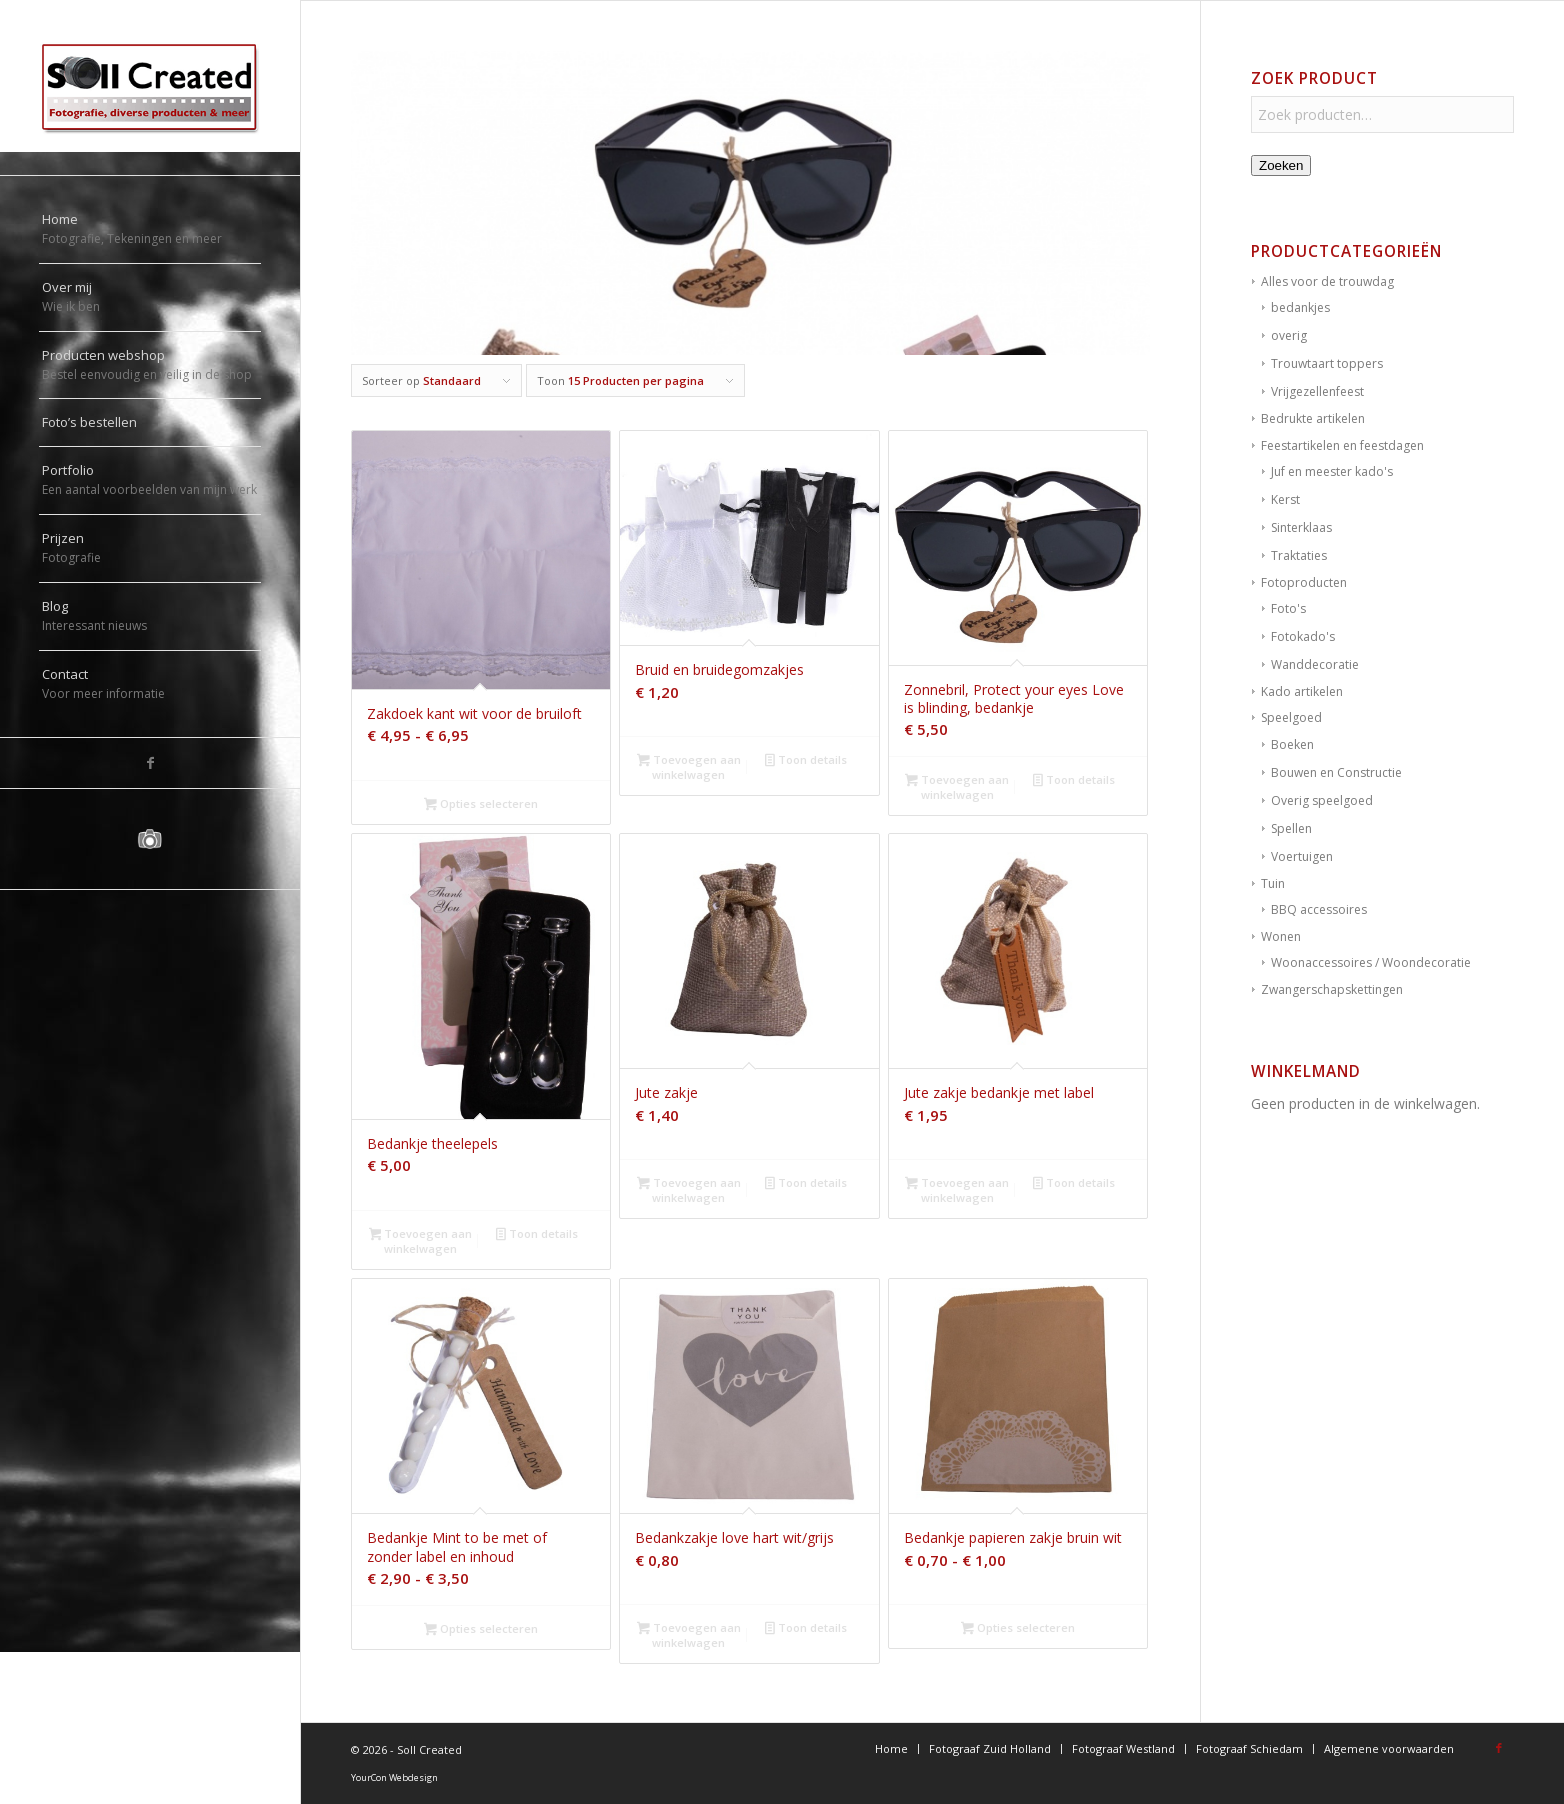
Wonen (1281, 936)
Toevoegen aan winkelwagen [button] (689, 767)
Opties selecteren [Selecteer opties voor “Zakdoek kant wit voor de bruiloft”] (481, 805)
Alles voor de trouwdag (1327, 281)
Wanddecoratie (1315, 664)
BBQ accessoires (1319, 909)
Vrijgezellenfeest (1317, 391)
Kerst (1285, 499)
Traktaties (1299, 555)
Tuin (1273, 883)
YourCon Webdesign (394, 1777)
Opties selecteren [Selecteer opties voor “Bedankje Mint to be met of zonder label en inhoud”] (481, 1630)
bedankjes (1300, 307)
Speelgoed (1291, 717)
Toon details (806, 761)
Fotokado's (1303, 636)
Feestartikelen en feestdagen (1342, 445)
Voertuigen (1302, 856)
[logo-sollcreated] (150, 87)
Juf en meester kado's (1332, 471)
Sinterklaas (1301, 527)
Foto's (1288, 608)
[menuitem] (150, 230)
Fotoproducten (1304, 582)
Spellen (1291, 828)
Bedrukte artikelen (1313, 418)
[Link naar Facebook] (150, 763)
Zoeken (1281, 165)
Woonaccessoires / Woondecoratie (1371, 962)
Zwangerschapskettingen (1332, 989)
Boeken (1292, 744)
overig (1289, 335)
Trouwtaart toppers (1327, 363)
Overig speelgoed (1322, 800)
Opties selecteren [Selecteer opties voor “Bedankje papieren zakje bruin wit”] (1018, 1629)
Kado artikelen (1302, 691)
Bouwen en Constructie (1336, 772)
